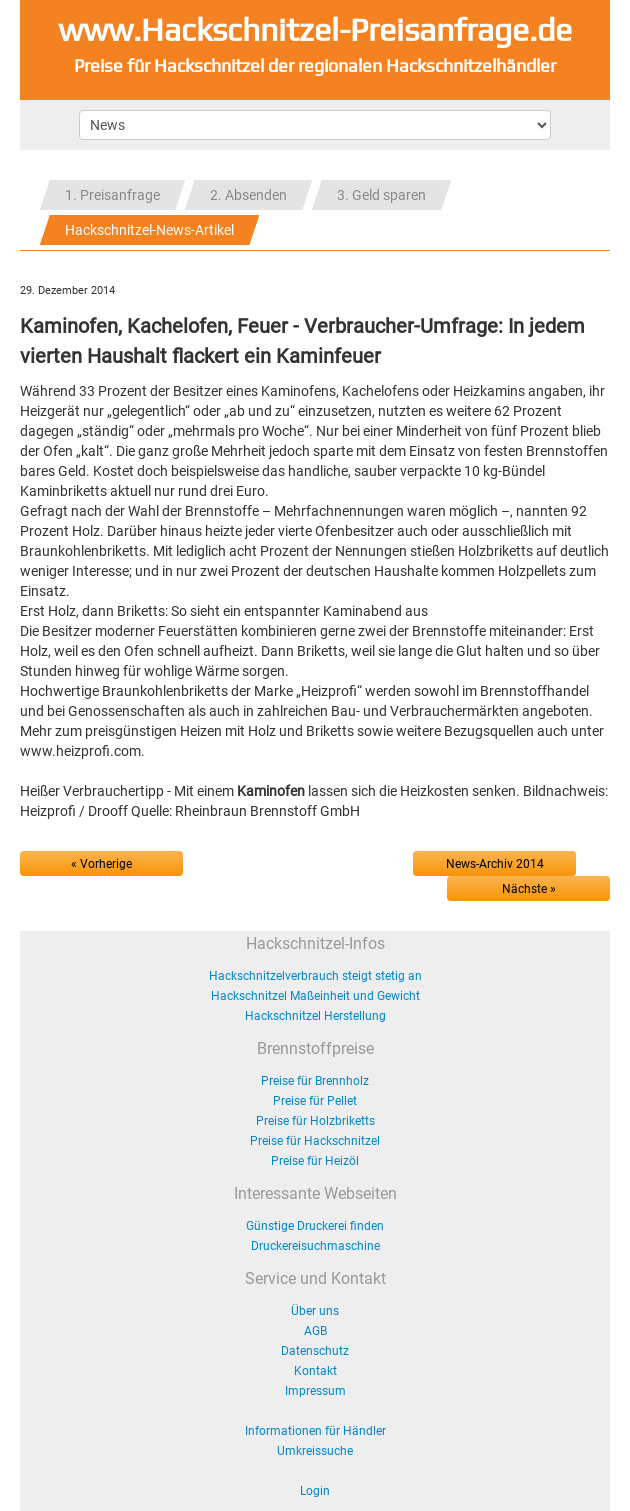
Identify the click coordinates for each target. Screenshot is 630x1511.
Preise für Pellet (315, 1101)
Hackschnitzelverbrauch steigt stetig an (315, 976)
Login (315, 1491)
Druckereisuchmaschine (315, 1246)
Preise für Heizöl (315, 1161)
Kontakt (315, 1371)
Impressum (315, 1391)
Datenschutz (315, 1351)
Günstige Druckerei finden (315, 1226)
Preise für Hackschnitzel (315, 1141)
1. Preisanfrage (112, 195)
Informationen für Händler (315, 1431)
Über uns (315, 1311)
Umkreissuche (315, 1451)
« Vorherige (101, 864)
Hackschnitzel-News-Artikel (149, 230)
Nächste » (529, 889)
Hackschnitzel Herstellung (315, 1016)
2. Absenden (248, 195)
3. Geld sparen (381, 195)
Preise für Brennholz (315, 1081)
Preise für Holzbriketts (315, 1121)
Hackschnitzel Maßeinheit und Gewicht (315, 996)
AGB (315, 1331)
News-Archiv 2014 (495, 864)
